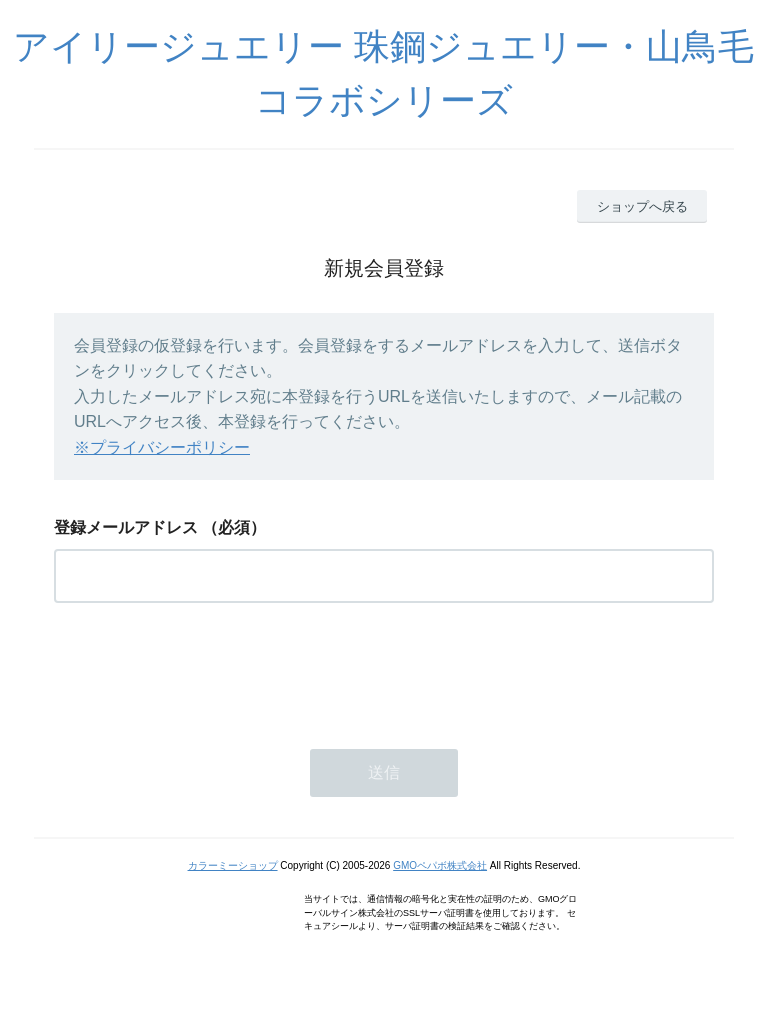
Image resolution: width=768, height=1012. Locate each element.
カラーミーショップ (233, 865)
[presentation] (206, 670)
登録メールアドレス (126, 527)
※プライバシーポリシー (162, 447)
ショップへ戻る (642, 206)
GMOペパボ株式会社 (440, 865)
